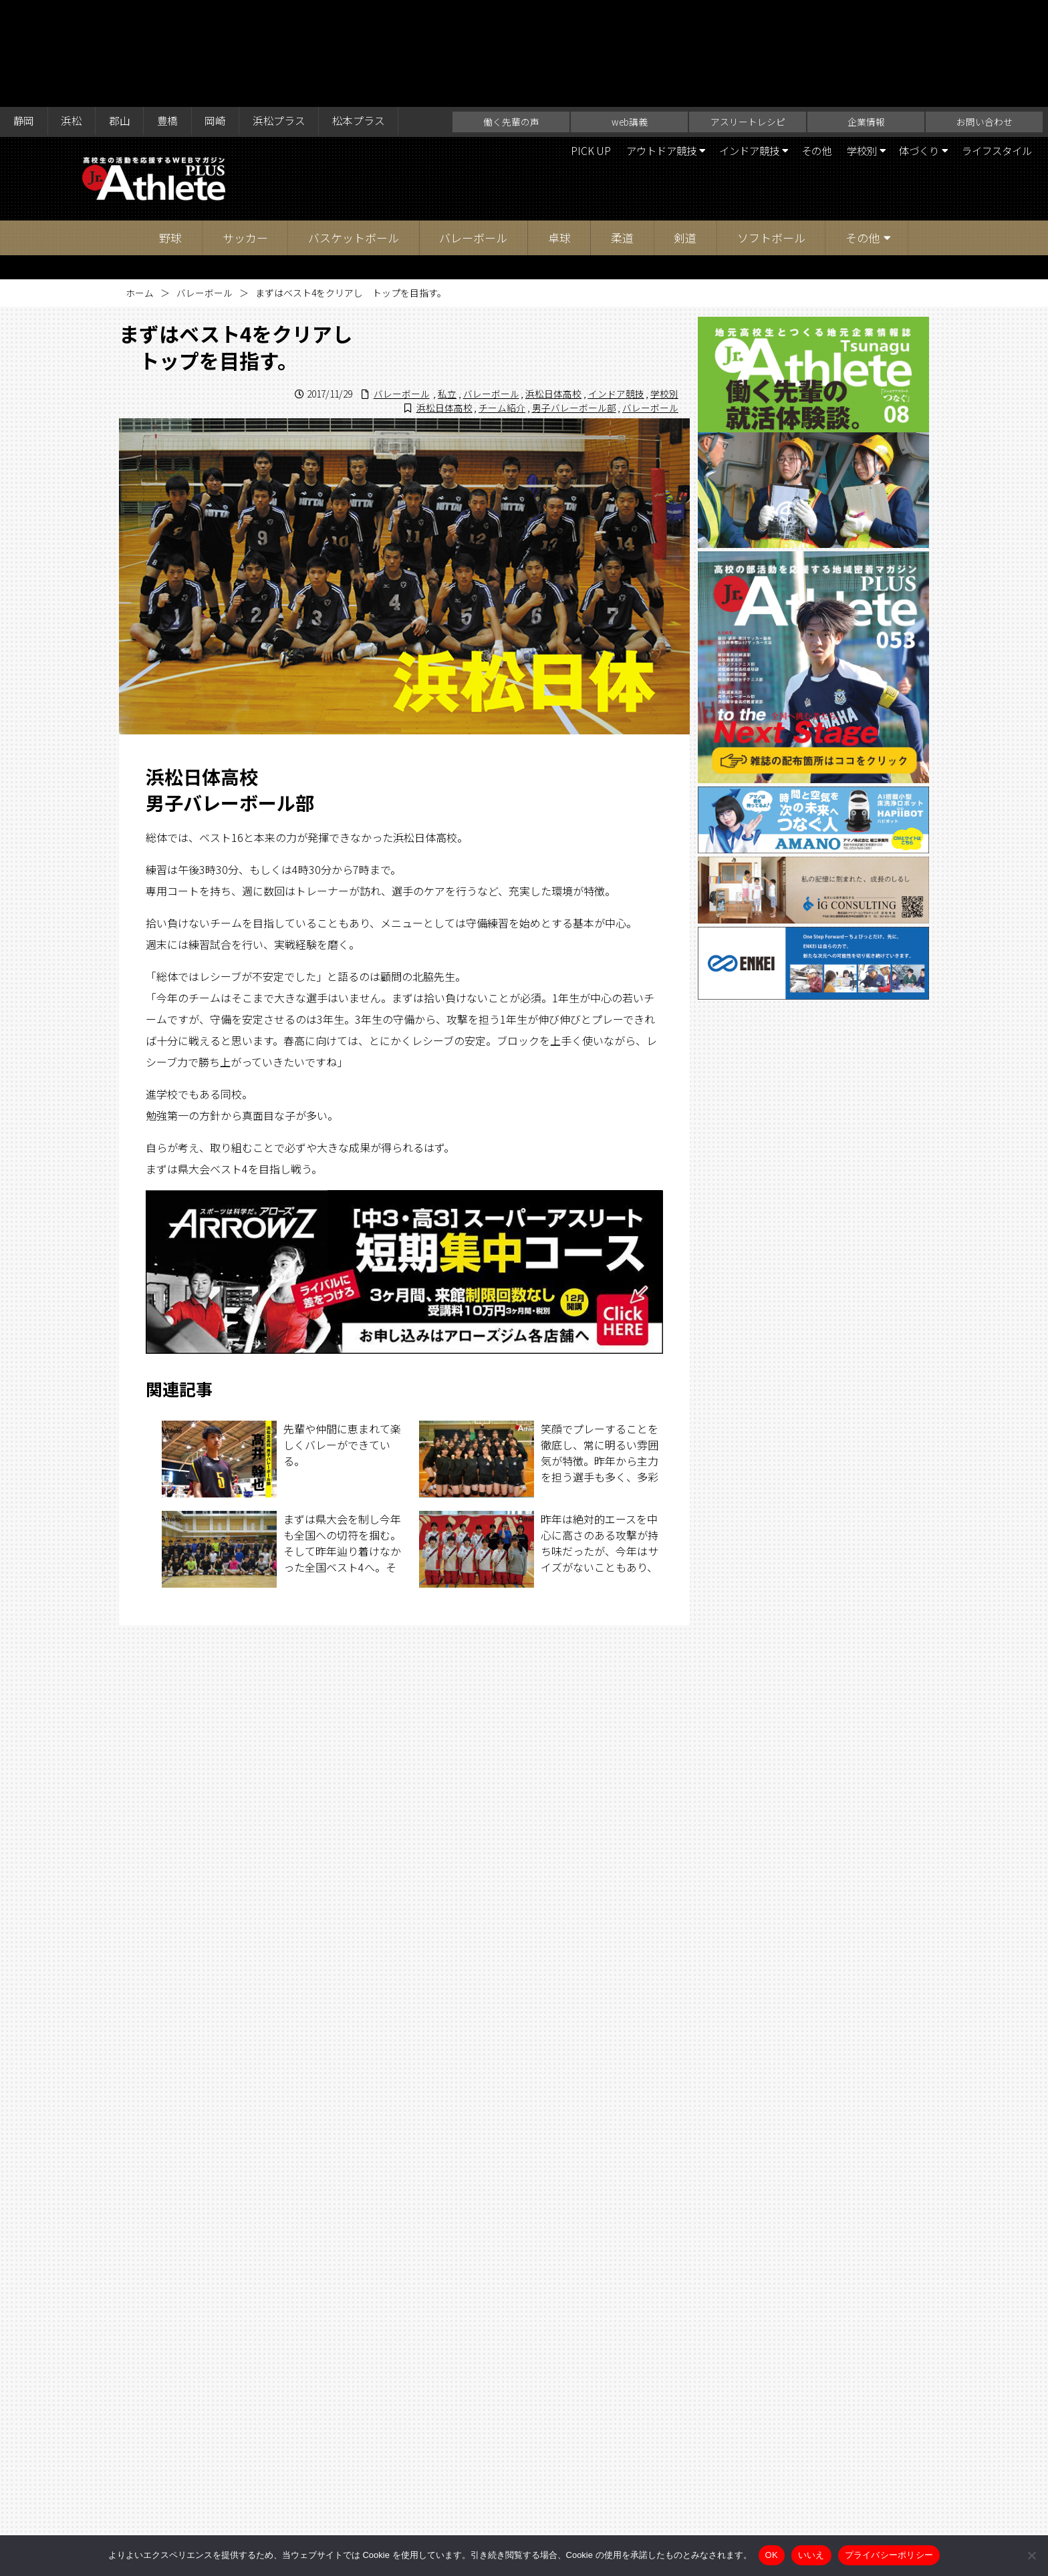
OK (771, 2555)
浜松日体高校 (553, 286)
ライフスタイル (993, 44)
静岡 (24, 15)
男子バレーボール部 (573, 300)
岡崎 (219, 15)
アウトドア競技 (635, 44)
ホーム (140, 185)
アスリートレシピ (747, 14)
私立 (447, 286)
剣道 (685, 130)
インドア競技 (729, 44)
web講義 (630, 14)
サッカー (245, 130)
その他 (801, 44)
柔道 (622, 130)
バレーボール (473, 130)
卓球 (559, 130)
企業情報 (866, 14)
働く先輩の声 (511, 14)
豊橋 (170, 15)
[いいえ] (1031, 2555)
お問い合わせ (984, 14)
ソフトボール (771, 130)
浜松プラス (284, 15)
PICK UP (561, 44)
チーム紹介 (502, 300)
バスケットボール (353, 130)
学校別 (849, 44)
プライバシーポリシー (889, 2555)
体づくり (911, 44)
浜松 (73, 15)
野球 (170, 130)
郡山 (121, 15)
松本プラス (365, 15)
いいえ (811, 2555)
